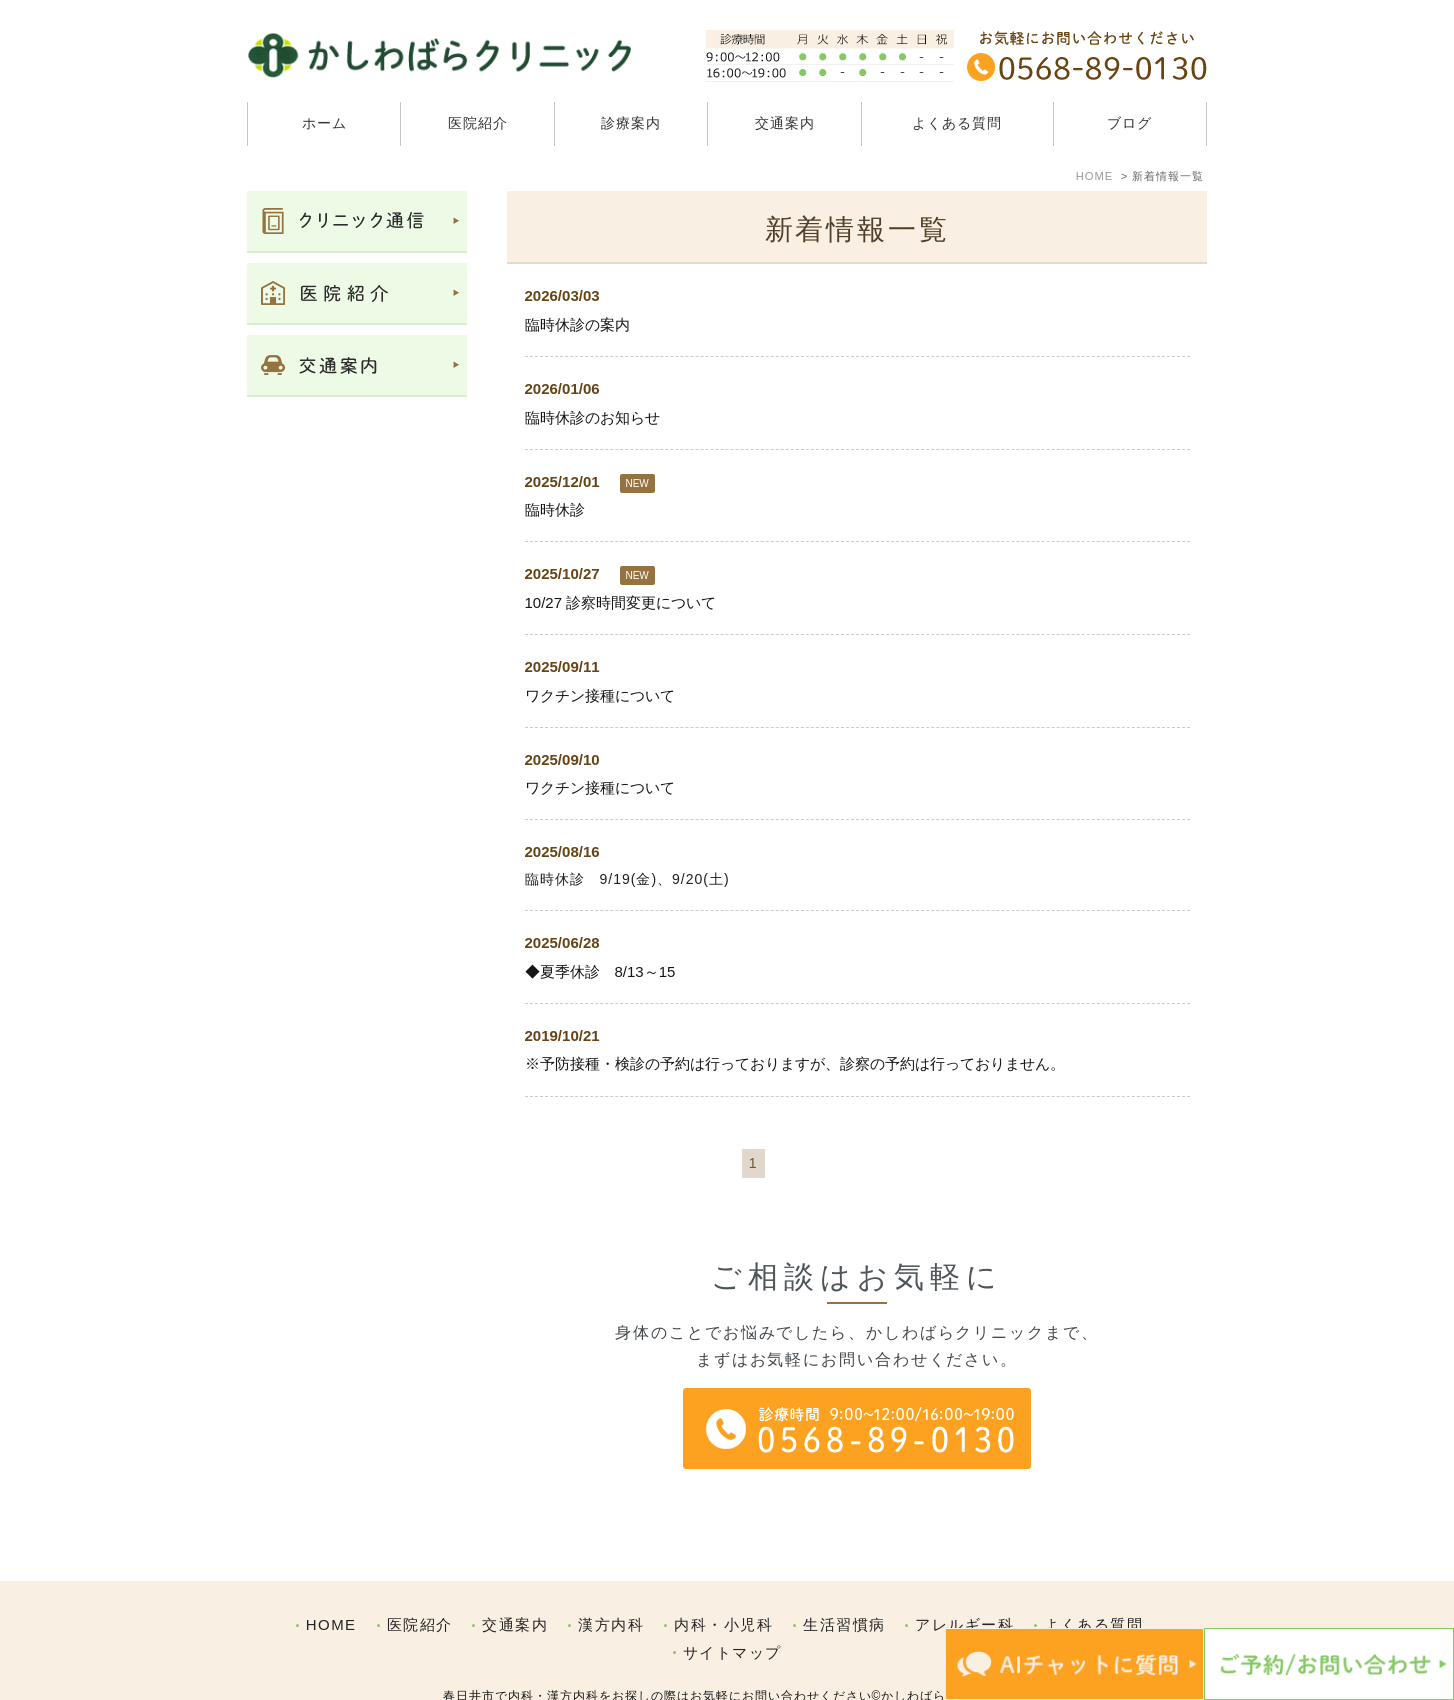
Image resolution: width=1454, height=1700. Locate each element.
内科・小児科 (723, 1582)
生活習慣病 (844, 1582)
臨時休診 (555, 509)
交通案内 (785, 123)
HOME (331, 1582)
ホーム (324, 123)
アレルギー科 (964, 1582)
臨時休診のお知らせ (592, 417)
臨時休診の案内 (577, 324)
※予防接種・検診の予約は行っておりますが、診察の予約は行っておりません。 (795, 1063)
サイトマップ (732, 1610)
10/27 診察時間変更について (621, 602)
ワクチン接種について (600, 695)
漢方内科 (611, 1582)
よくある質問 (957, 123)
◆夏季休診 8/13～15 (600, 971)
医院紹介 (420, 1582)
